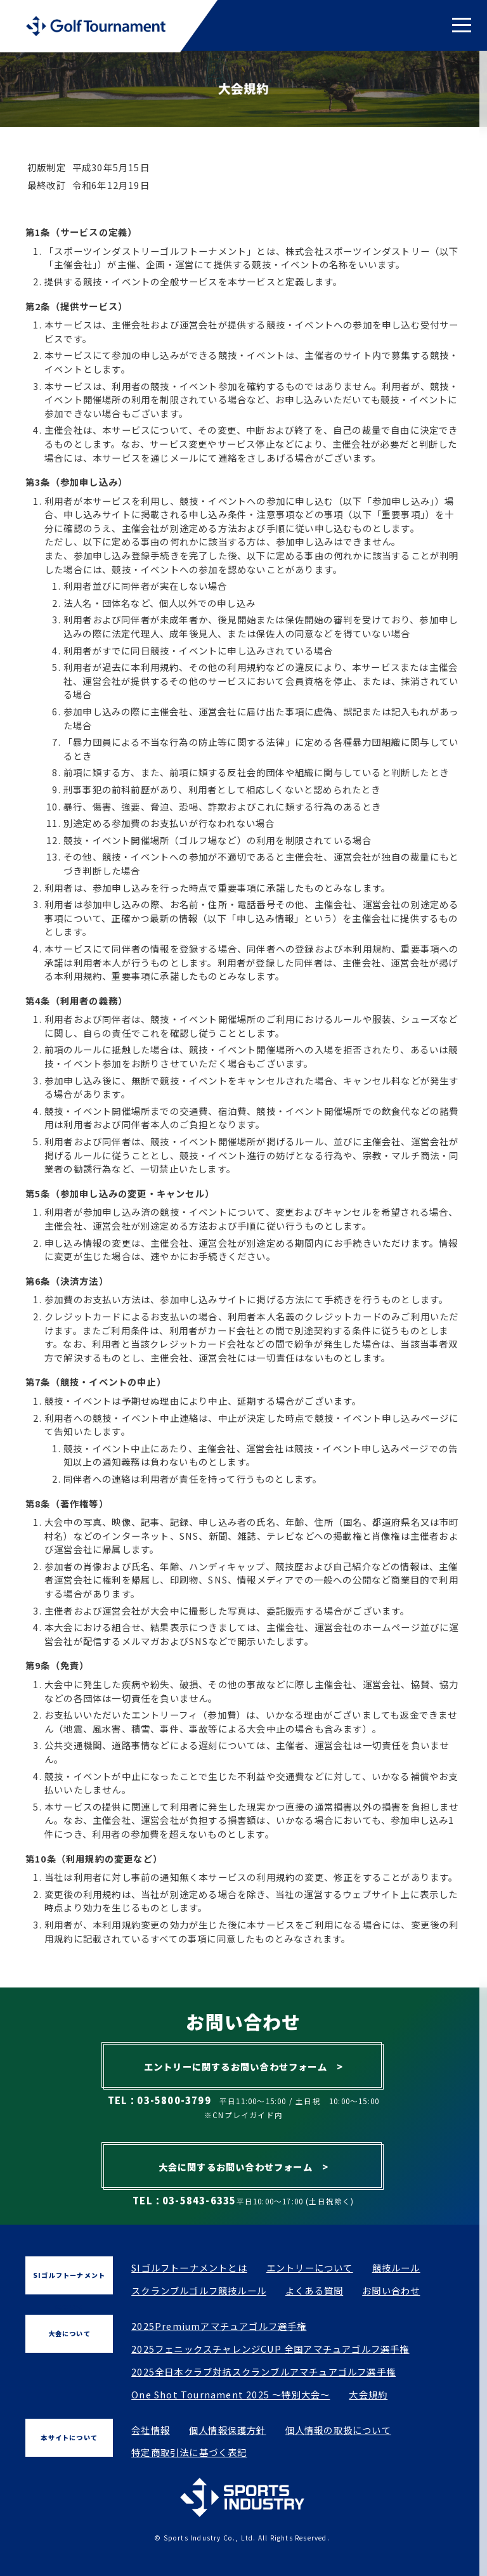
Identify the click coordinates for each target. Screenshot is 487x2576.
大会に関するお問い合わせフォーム (244, 2166)
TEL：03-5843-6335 (184, 2200)
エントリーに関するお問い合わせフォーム (243, 2066)
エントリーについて (309, 2267)
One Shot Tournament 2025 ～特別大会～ (230, 2394)
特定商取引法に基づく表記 (189, 2452)
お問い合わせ (391, 2290)
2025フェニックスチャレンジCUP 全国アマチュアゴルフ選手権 (270, 2348)
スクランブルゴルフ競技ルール (198, 2290)
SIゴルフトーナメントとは (189, 2267)
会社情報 (150, 2429)
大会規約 (368, 2394)
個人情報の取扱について (338, 2429)
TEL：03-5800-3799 (159, 2100)
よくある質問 (314, 2290)
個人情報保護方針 (227, 2429)
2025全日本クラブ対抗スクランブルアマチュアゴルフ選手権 (263, 2371)
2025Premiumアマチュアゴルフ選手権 (218, 2325)
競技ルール (396, 2267)
